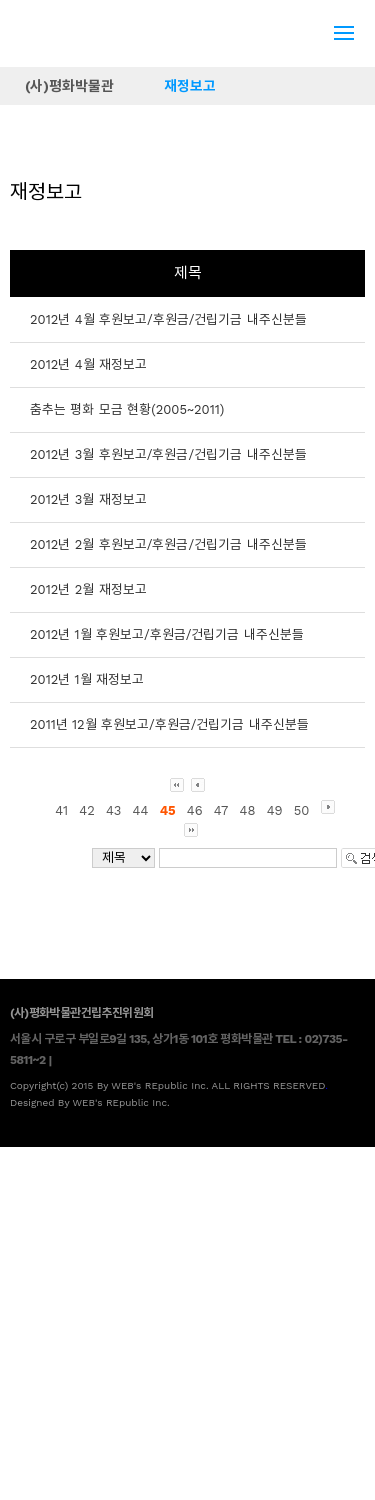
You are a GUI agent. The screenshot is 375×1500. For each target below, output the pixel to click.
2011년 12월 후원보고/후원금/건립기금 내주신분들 (169, 724)
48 (248, 810)
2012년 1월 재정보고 (87, 679)
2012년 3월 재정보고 (88, 499)
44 (141, 810)
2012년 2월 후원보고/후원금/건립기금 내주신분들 (168, 544)
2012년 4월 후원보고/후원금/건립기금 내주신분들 (168, 319)
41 (61, 810)
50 (302, 810)
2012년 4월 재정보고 (88, 364)
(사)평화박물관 (69, 86)
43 (114, 810)
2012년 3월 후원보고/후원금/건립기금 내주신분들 (168, 454)
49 (275, 810)
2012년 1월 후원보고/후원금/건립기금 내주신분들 (167, 634)
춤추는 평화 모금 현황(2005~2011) (127, 409)
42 (87, 810)
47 (221, 810)
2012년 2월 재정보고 (88, 589)
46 (195, 810)
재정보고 (190, 86)
